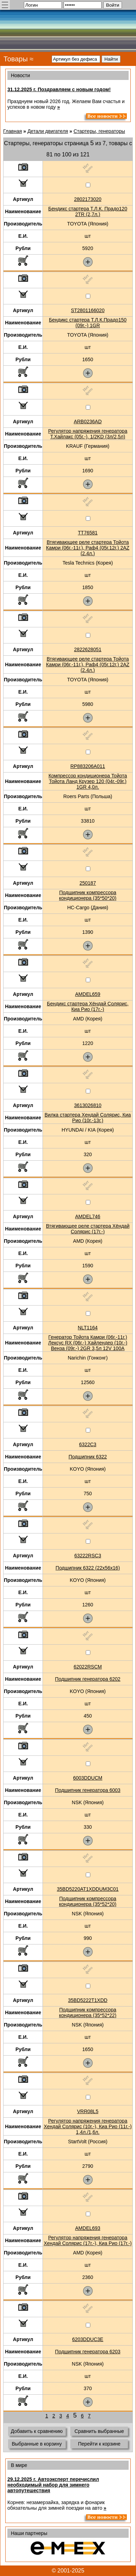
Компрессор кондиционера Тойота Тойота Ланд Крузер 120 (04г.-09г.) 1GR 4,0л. (87, 781)
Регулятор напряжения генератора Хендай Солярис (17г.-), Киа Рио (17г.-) (87, 2240)
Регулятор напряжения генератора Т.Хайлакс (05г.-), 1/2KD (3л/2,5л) (87, 433)
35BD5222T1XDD (88, 2000)
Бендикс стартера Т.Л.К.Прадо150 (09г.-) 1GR (88, 322)
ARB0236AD (88, 421)
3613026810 (88, 1105)
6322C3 (87, 1444)
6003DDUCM (87, 1778)
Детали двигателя (47, 131)
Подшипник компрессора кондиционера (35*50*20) (87, 895)
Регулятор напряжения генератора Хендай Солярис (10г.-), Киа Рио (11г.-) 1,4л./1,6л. (87, 2126)
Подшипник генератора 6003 (88, 1790)
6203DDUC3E (87, 2339)
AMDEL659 (88, 994)
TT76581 (88, 532)
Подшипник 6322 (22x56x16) (88, 1568)
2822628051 (88, 649)
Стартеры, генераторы (99, 131)
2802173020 (88, 199)
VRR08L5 (87, 2111)
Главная (12, 131)
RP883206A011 (87, 766)
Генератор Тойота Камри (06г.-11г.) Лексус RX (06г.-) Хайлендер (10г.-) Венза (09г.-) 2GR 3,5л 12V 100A (87, 1342)
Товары (16, 59)
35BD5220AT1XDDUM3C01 (88, 1889)
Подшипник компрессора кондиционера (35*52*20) (87, 1901)
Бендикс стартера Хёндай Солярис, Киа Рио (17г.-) (87, 1006)
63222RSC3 (87, 1555)
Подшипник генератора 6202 (88, 1679)
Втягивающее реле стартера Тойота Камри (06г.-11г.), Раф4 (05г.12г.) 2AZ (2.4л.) (87, 547)
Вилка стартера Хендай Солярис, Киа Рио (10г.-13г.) (88, 1117)
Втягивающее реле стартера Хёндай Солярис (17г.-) (88, 1228)
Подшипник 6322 (88, 1456)
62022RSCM (88, 1667)
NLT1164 (88, 1327)
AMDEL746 (88, 1216)
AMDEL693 (88, 2228)
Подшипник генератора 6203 (88, 2351)
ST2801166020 (88, 310)
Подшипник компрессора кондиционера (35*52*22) (87, 2012)
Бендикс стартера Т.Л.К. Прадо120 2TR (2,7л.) (87, 211)
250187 (87, 883)
